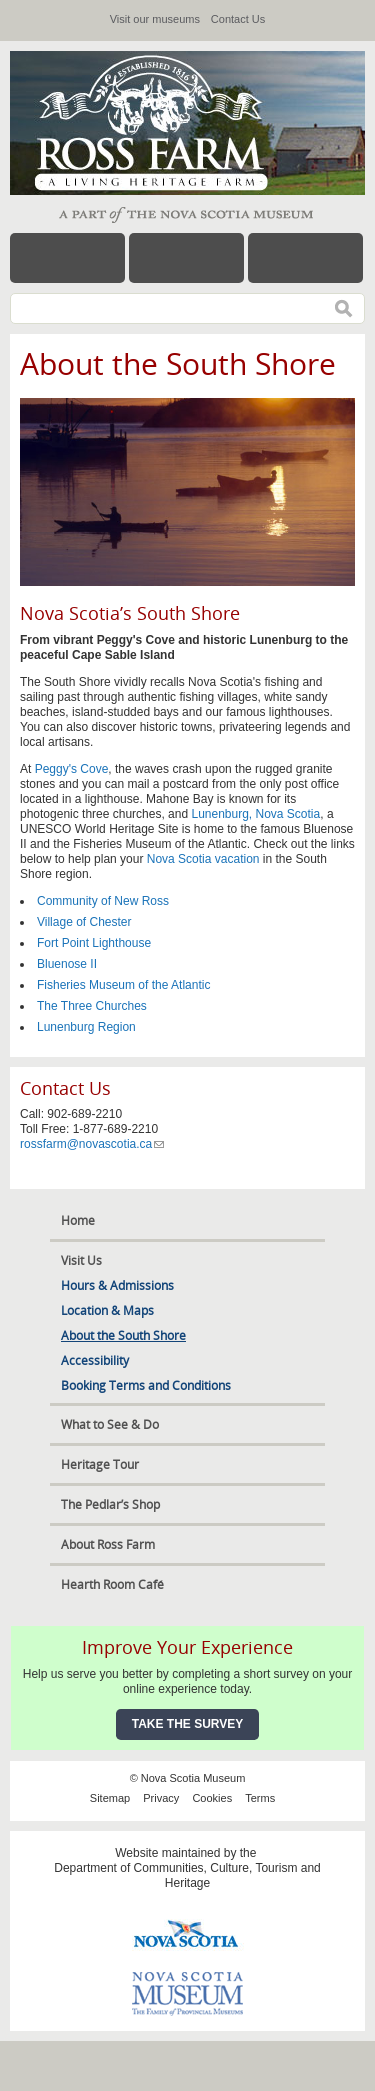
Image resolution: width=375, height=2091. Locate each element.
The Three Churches (92, 1006)
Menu (67, 258)
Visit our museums (155, 19)
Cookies (212, 1798)
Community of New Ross (103, 901)
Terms (260, 1798)
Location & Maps (107, 1310)
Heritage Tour (100, 1464)
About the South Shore (123, 1335)
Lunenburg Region (86, 1027)
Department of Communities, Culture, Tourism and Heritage (187, 1875)
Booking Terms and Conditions (146, 1385)
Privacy (161, 1798)
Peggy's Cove (72, 769)
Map (305, 258)
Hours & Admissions (117, 1285)
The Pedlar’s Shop (110, 1504)
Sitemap (110, 1798)
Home (78, 1220)
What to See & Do (110, 1424)
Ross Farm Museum (160, 123)
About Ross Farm (108, 1544)
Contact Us (238, 19)
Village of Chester (84, 922)
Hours (186, 258)
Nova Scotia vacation (203, 859)
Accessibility (95, 1360)
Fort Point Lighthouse (94, 943)
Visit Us (81, 1260)
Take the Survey (188, 1724)
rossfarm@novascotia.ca (92, 1144)
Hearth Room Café (112, 1584)
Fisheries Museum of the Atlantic (123, 985)
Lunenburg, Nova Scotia (255, 814)
